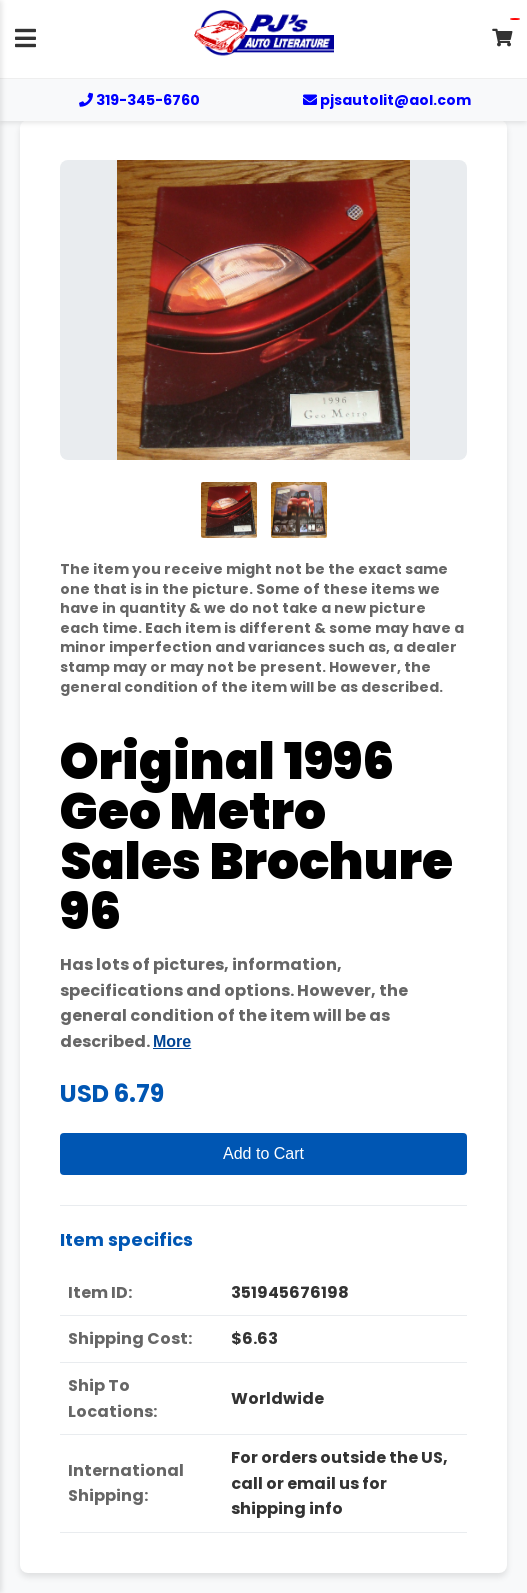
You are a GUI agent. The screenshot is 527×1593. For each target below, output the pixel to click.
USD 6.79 (112, 1093)
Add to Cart (263, 1153)
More (172, 1041)
